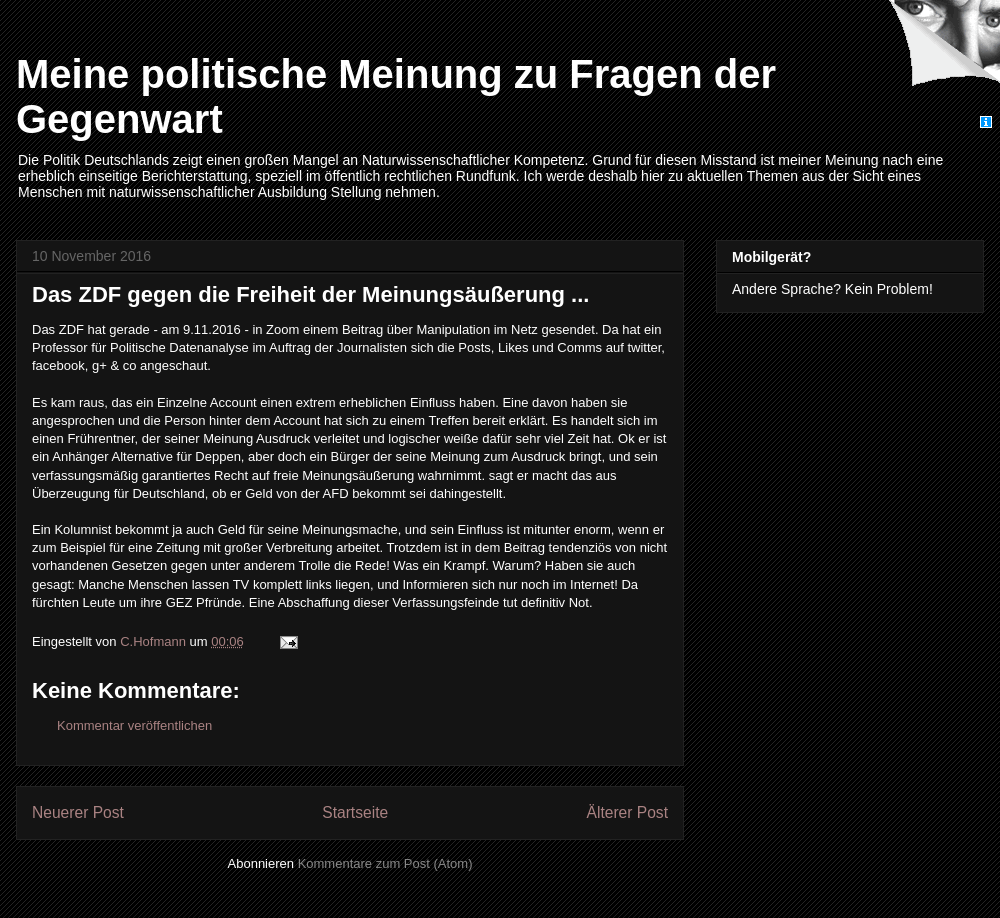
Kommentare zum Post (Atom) (385, 863)
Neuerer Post (78, 812)
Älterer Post (627, 812)
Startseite (355, 812)
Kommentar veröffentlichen (134, 725)
